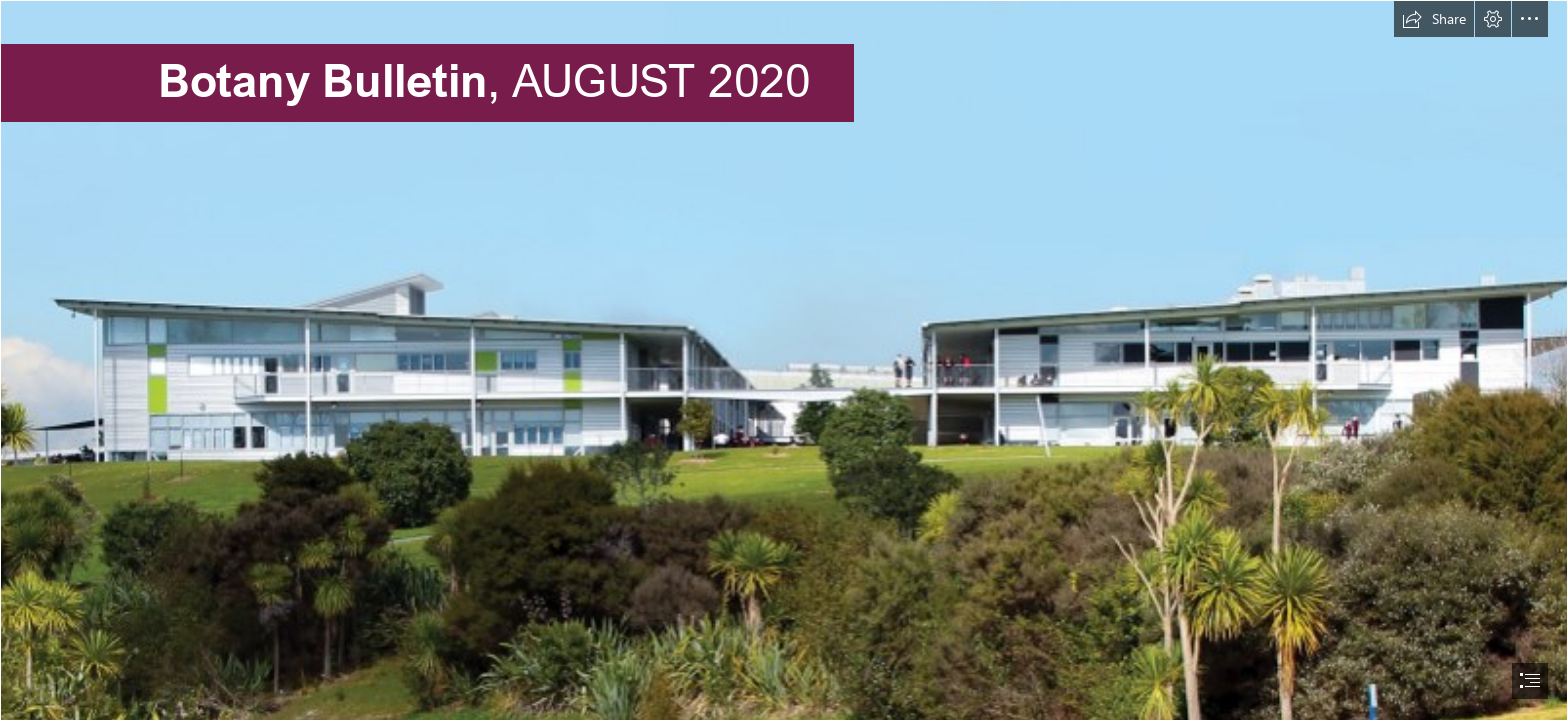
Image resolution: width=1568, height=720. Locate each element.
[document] (784, 360)
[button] (1434, 19)
